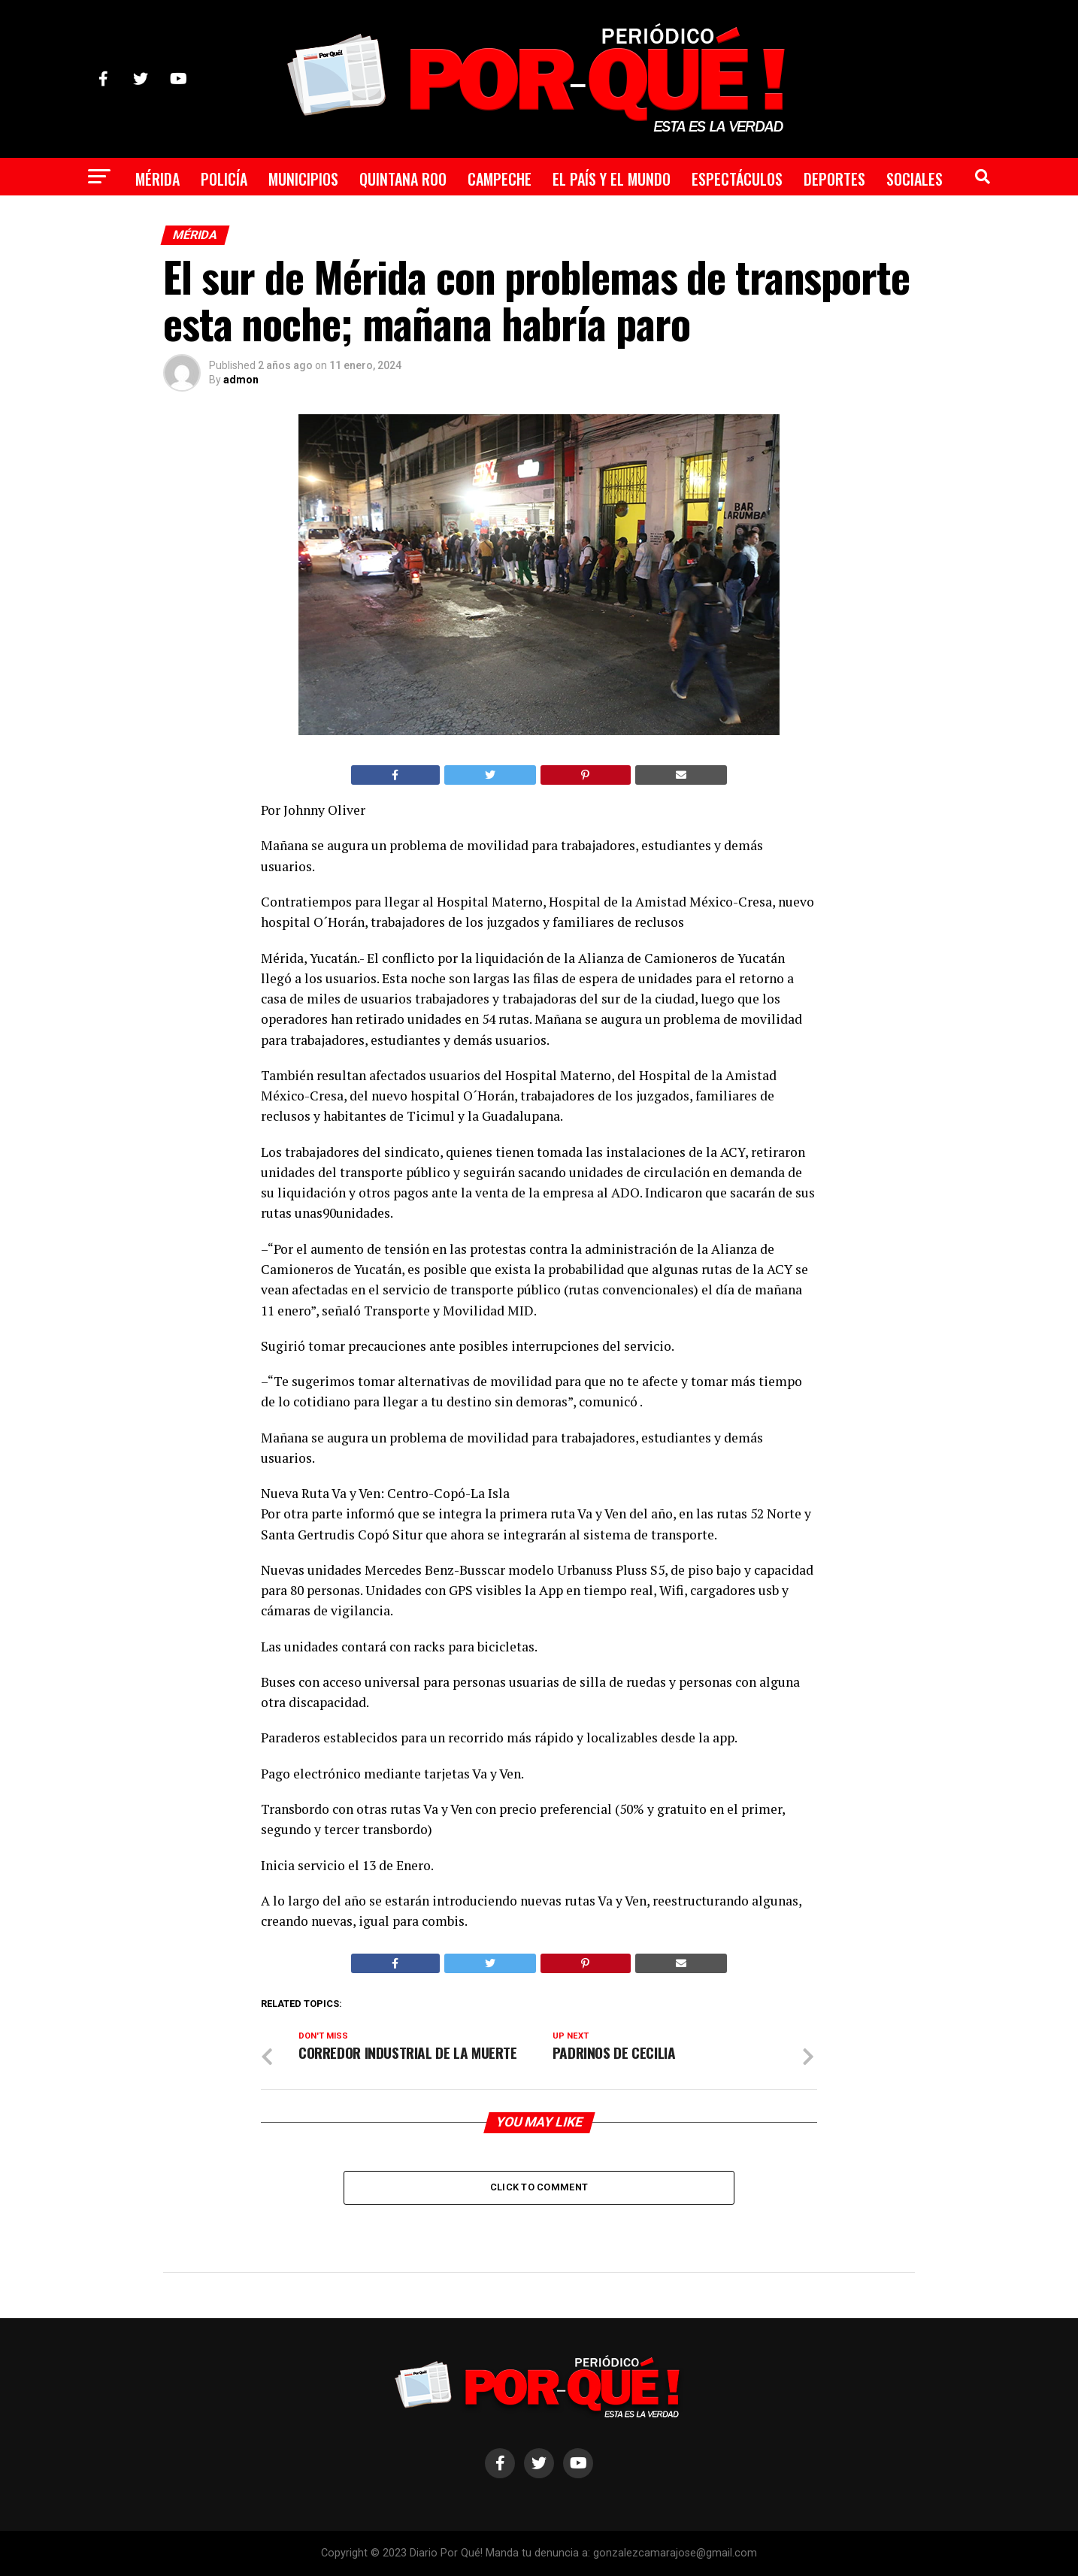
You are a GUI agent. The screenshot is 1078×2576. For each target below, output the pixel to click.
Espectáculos (737, 179)
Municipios (303, 179)
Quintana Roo (403, 179)
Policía (224, 179)
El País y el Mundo (612, 179)
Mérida (157, 179)
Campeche (499, 179)
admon (241, 380)
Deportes (834, 179)
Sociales (914, 179)
